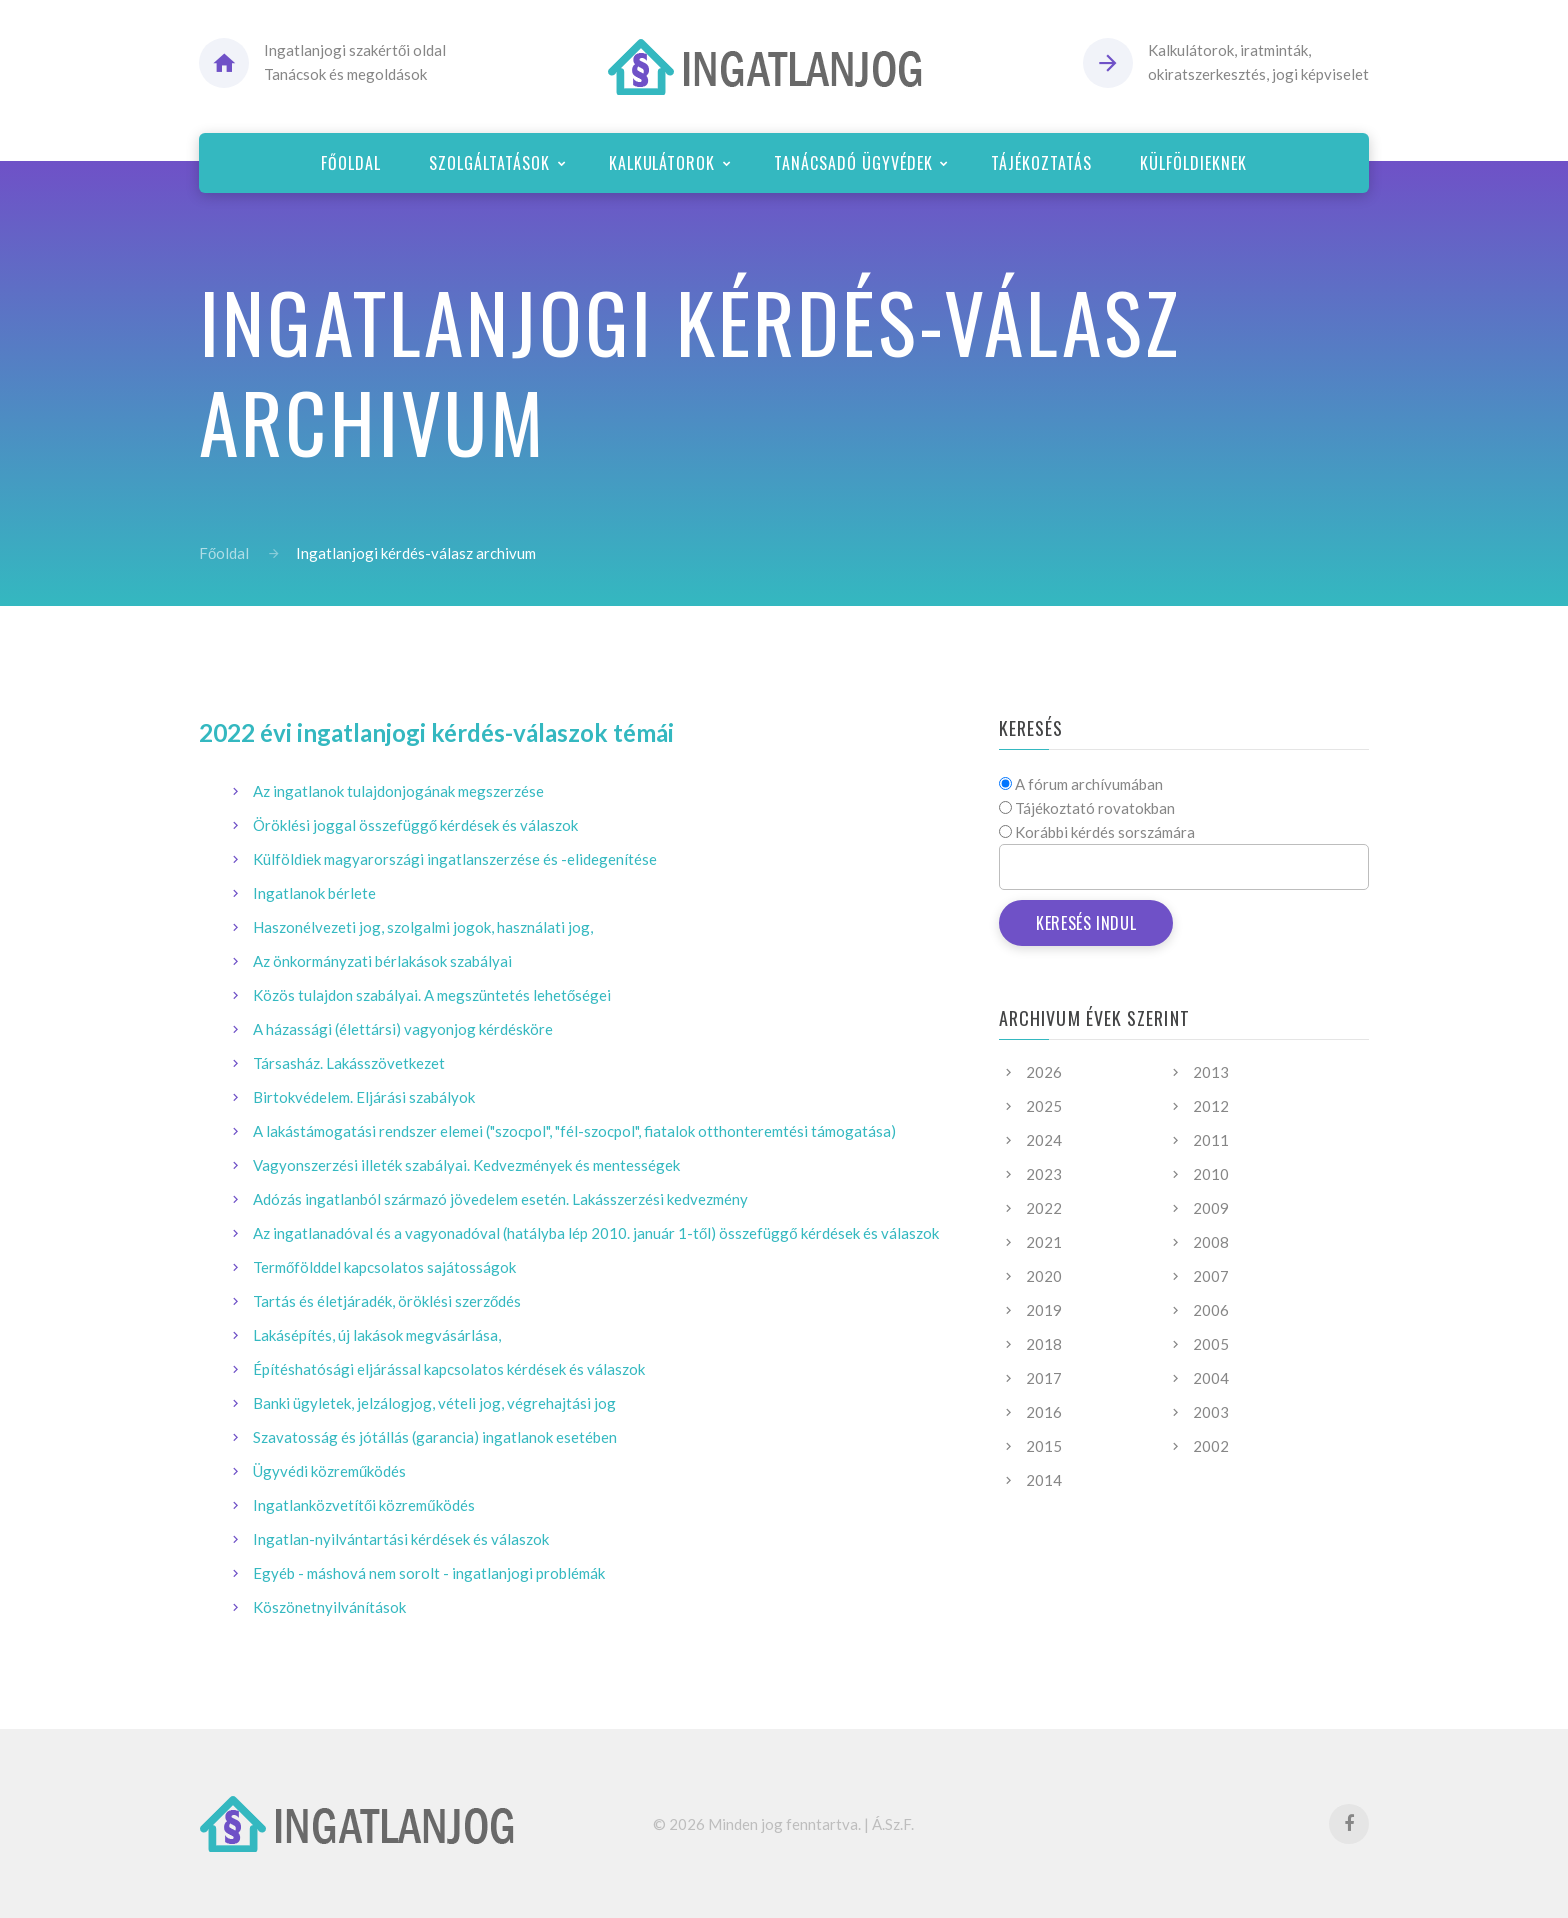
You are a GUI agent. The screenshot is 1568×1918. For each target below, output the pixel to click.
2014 (1044, 1480)
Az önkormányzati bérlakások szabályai (382, 961)
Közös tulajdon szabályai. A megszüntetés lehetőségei (432, 995)
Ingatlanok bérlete (314, 893)
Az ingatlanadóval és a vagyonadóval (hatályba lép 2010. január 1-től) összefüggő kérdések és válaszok (596, 1233)
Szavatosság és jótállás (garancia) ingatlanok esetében (435, 1437)
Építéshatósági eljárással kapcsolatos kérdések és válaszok (449, 1369)
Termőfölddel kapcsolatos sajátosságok (384, 1267)
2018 (1044, 1344)
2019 (1044, 1310)
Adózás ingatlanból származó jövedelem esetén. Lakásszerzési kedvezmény (500, 1199)
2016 (1044, 1412)
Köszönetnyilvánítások (329, 1607)
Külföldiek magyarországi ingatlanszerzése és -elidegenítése (455, 859)
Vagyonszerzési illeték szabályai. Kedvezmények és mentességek (466, 1165)
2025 (1044, 1106)
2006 (1211, 1310)
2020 (1044, 1276)
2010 (1211, 1174)
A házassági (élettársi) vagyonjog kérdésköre (403, 1029)
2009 (1211, 1208)
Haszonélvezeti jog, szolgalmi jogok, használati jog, (423, 927)
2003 (1211, 1412)
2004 (1211, 1378)
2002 (1211, 1446)
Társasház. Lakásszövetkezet (349, 1063)
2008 (1211, 1242)
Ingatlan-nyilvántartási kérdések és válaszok (401, 1539)
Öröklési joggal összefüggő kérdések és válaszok (415, 825)
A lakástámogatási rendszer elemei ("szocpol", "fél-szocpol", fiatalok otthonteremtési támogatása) (574, 1131)
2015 (1044, 1446)
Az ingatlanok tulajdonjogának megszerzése (398, 791)
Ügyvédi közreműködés (329, 1471)
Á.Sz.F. (893, 1824)
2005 (1211, 1344)
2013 (1211, 1072)
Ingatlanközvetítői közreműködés (364, 1505)
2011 (1211, 1140)
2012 (1211, 1106)
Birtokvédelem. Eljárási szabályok (364, 1097)
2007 (1211, 1276)
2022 (1044, 1208)
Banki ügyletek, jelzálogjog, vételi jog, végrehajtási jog (434, 1403)
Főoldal (224, 553)
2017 (1044, 1378)
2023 (1044, 1174)
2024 (1044, 1140)
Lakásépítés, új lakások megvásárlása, (377, 1335)
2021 (1044, 1242)
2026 (1044, 1072)
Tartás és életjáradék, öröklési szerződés (387, 1301)
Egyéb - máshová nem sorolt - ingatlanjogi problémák (429, 1573)
